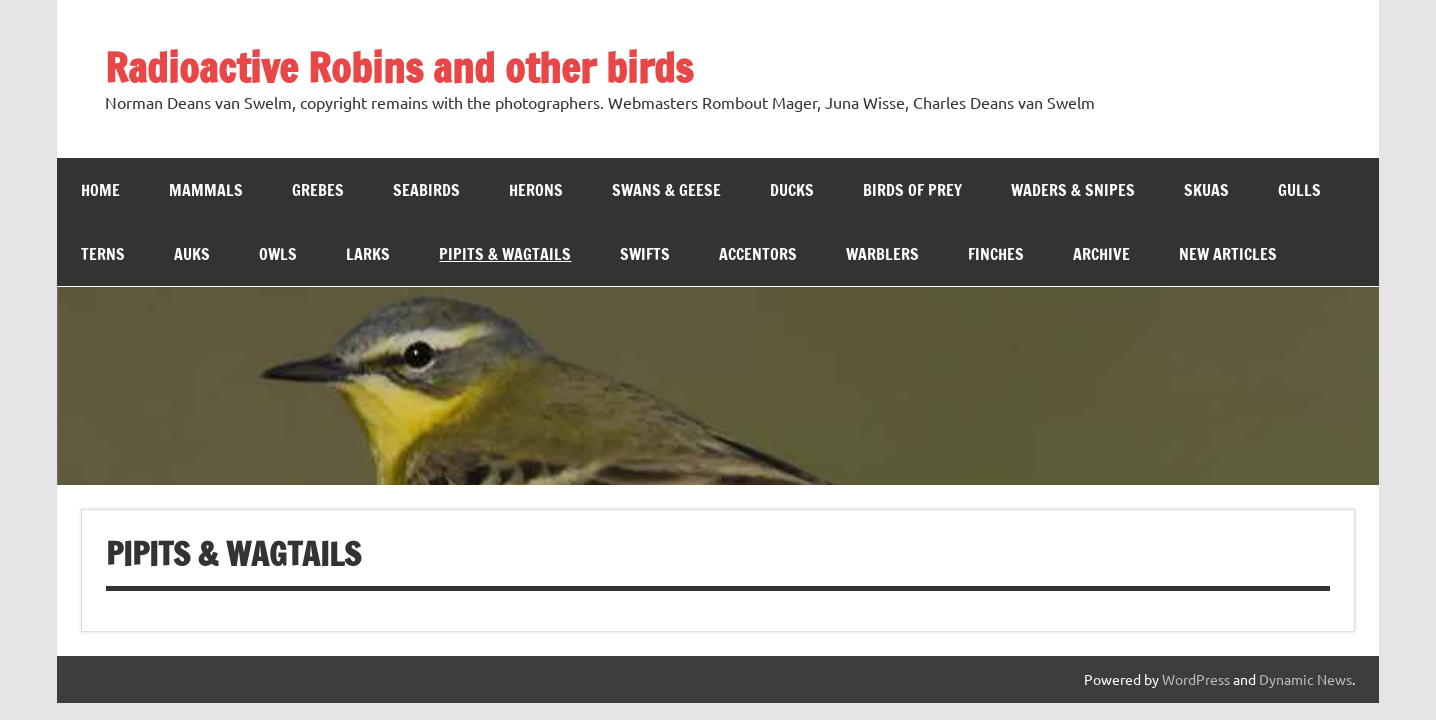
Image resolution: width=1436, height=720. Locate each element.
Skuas (1206, 190)
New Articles (1228, 254)
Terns (103, 254)
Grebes (318, 190)
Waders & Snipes (1073, 190)
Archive (1101, 254)
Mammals (206, 190)
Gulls (1299, 190)
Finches (996, 254)
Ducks (792, 190)
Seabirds (426, 190)
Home (100, 190)
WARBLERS (882, 254)
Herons (536, 190)
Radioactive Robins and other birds (399, 67)
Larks (368, 254)
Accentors (758, 254)
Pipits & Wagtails (505, 254)
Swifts (645, 254)
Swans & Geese (666, 190)
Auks (192, 254)
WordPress (1196, 679)
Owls (278, 254)
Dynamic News (1305, 679)
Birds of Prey (912, 190)
